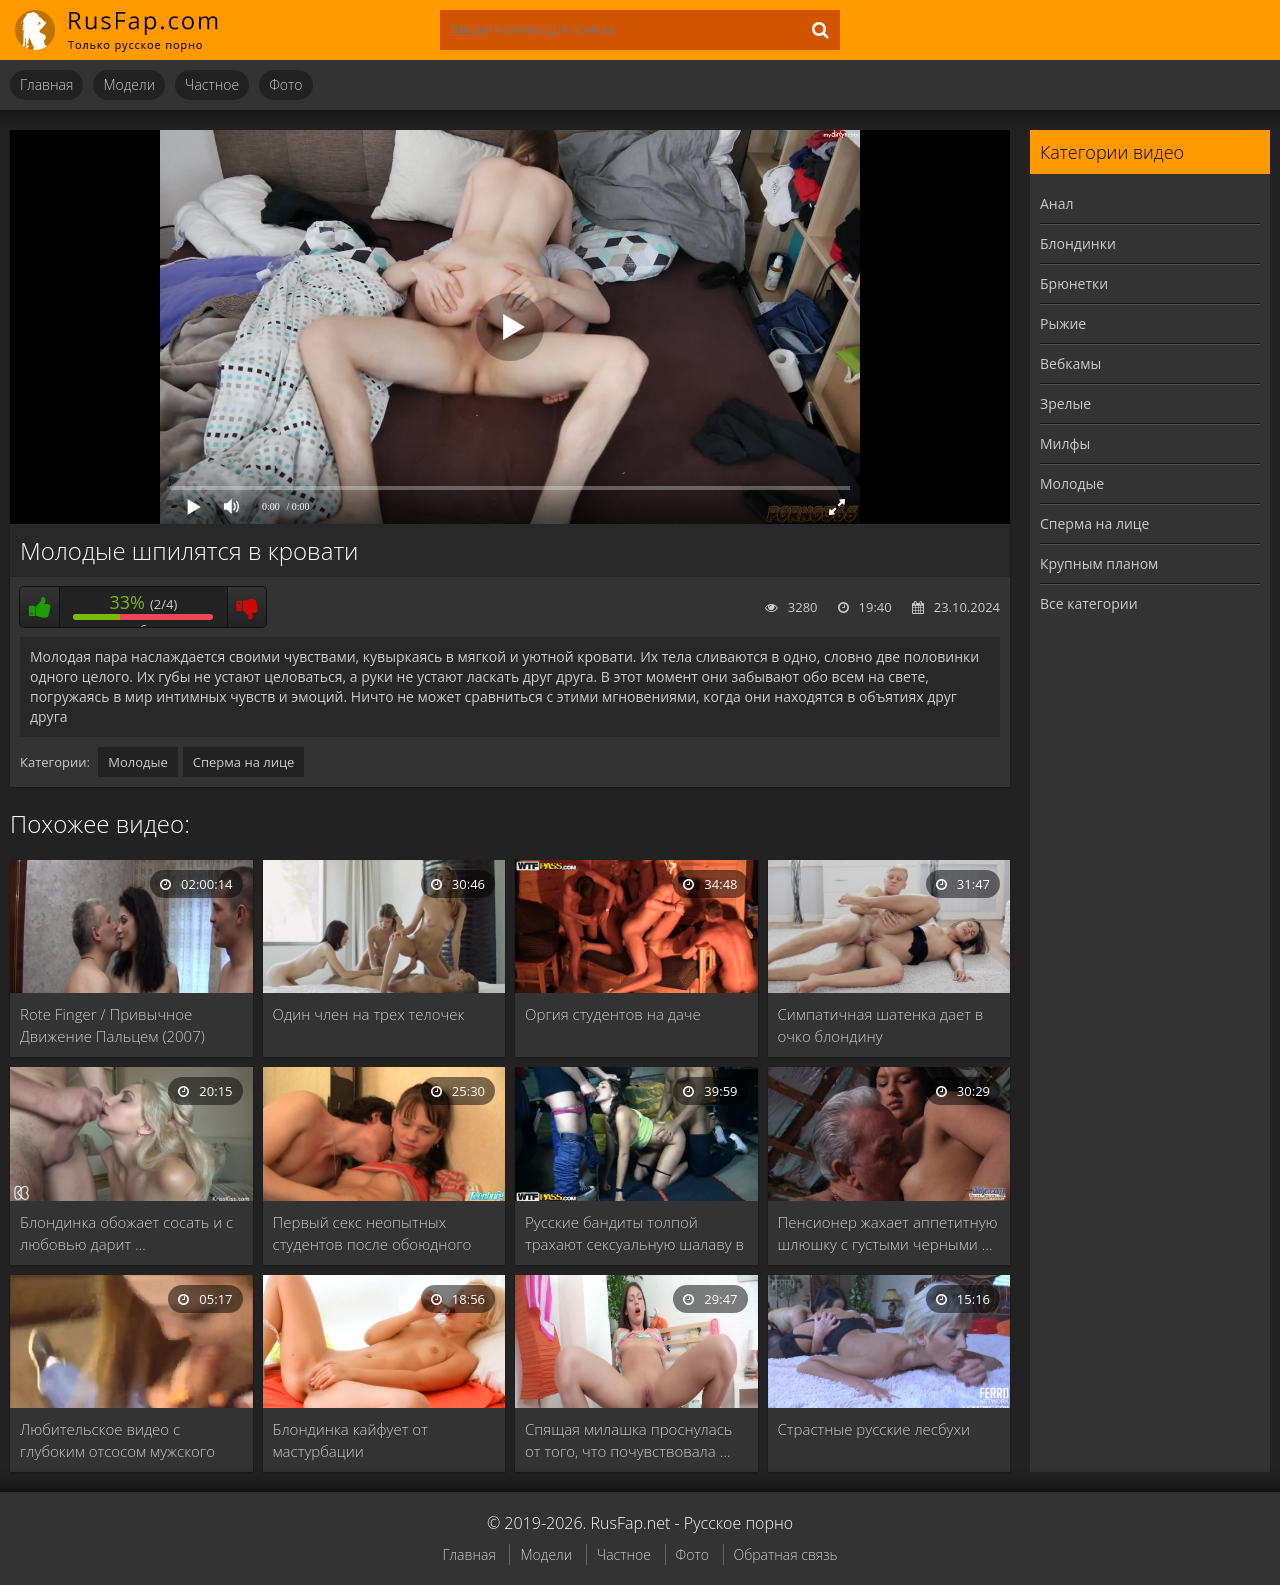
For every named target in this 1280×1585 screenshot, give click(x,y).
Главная (46, 84)
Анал (1057, 203)
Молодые (138, 762)
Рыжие (1063, 323)
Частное (212, 84)
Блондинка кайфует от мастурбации (350, 1440)
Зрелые (1065, 403)
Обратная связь (786, 1554)
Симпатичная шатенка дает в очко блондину (881, 1025)
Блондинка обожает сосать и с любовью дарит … (126, 1233)
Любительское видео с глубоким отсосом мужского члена (117, 1440)
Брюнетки (1074, 283)
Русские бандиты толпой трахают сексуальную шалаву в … (634, 1233)
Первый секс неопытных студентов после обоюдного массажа (372, 1233)
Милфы (1065, 443)
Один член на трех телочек (369, 1014)
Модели (129, 84)
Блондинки (1078, 243)
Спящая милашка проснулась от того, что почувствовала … (628, 1440)
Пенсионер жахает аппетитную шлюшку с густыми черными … (888, 1233)
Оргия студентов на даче (613, 1014)
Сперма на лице (244, 762)
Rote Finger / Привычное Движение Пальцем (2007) (112, 1025)
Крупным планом (1099, 563)
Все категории (1089, 603)
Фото (285, 84)
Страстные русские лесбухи (874, 1429)
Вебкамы (1070, 363)
